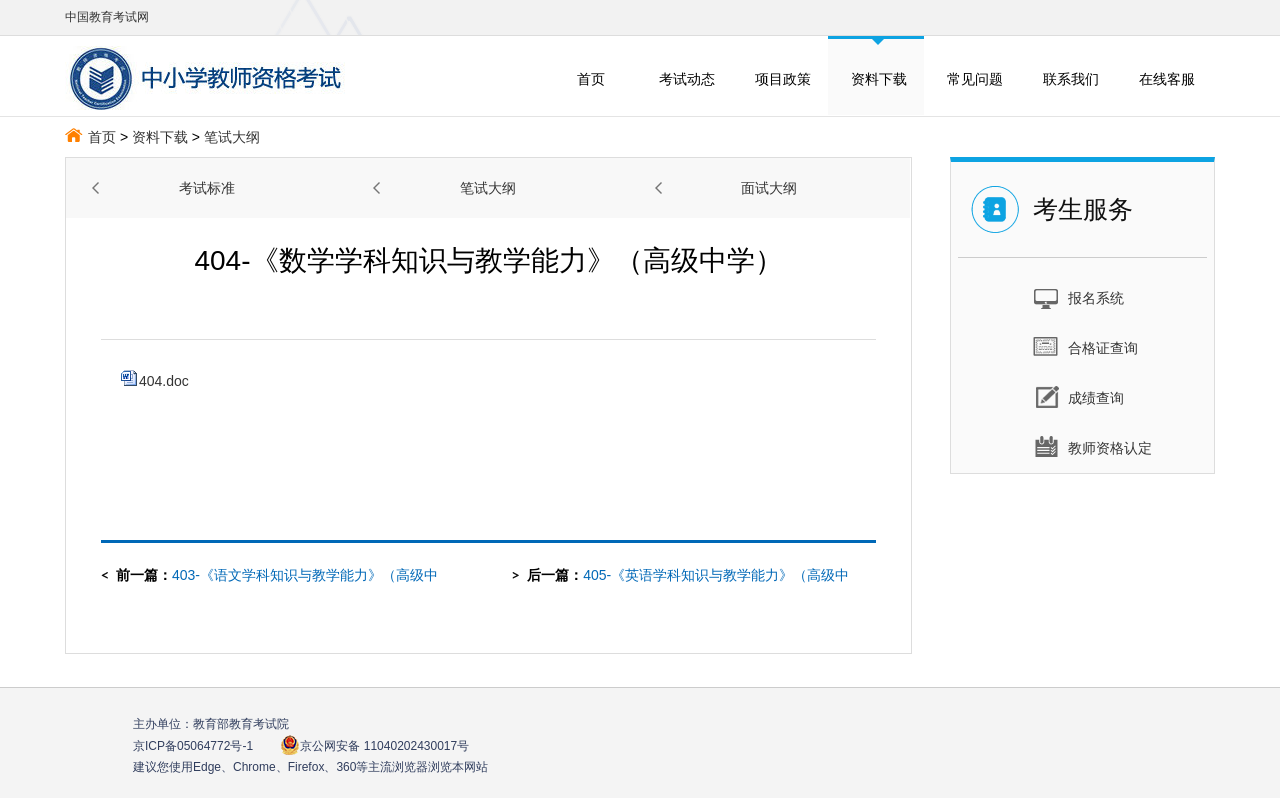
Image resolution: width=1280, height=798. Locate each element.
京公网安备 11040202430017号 (374, 745)
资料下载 (879, 79)
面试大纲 (769, 188)
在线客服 (1167, 79)
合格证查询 (1085, 347)
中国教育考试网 (107, 17)
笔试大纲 (232, 137)
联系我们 (1071, 79)
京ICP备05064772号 (193, 746)
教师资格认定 (1092, 447)
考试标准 (207, 188)
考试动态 (687, 79)
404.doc (155, 381)
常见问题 (975, 79)
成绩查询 (1078, 397)
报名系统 (1078, 297)
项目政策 (783, 79)
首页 (591, 79)
